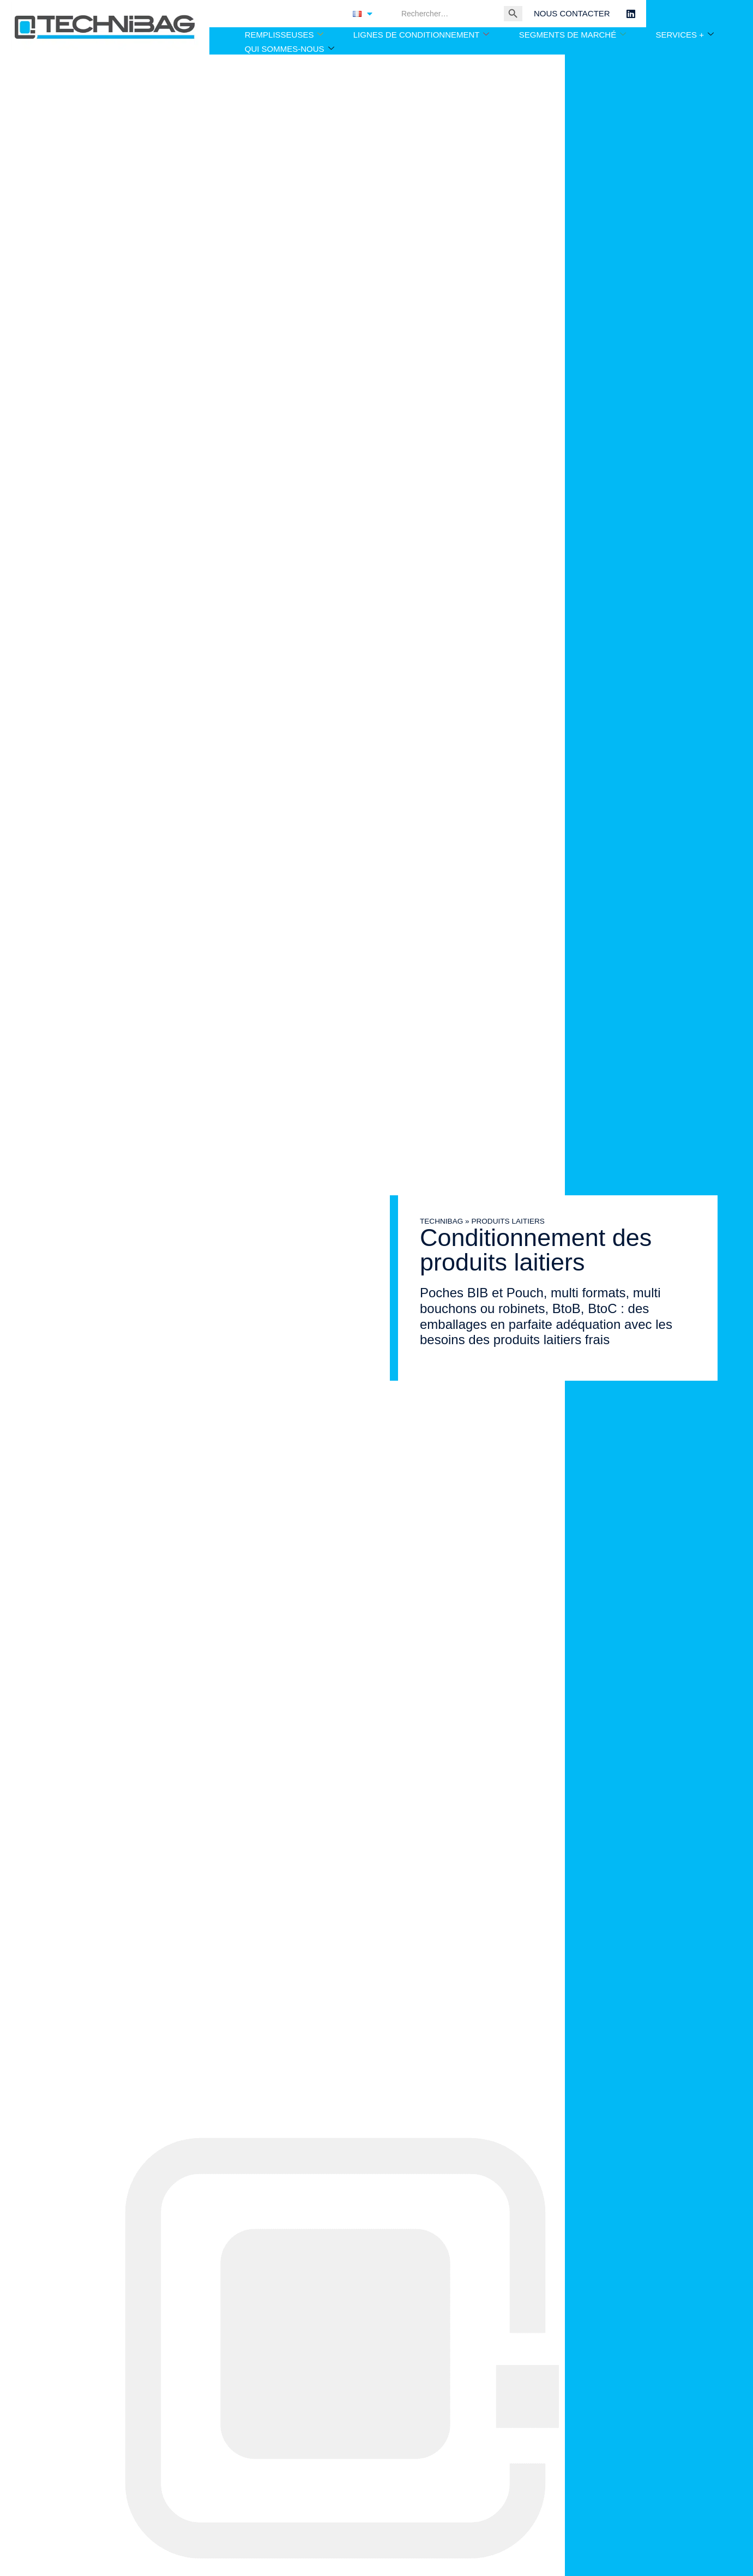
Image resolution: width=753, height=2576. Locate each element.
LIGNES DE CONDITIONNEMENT (421, 34)
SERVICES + (684, 34)
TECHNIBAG (426, 1221)
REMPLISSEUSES (284, 34)
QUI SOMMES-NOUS (289, 48)
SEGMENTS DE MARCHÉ (572, 34)
